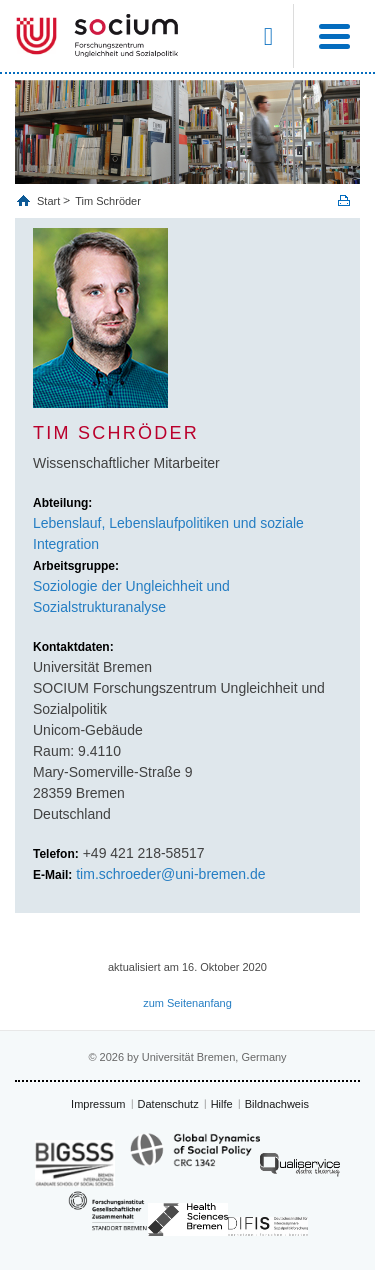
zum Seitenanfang (187, 1003)
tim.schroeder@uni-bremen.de (170, 874)
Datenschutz (168, 1104)
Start (50, 201)
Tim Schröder (108, 201)
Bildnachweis (277, 1104)
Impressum (98, 1104)
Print (344, 200)
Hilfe (222, 1104)
